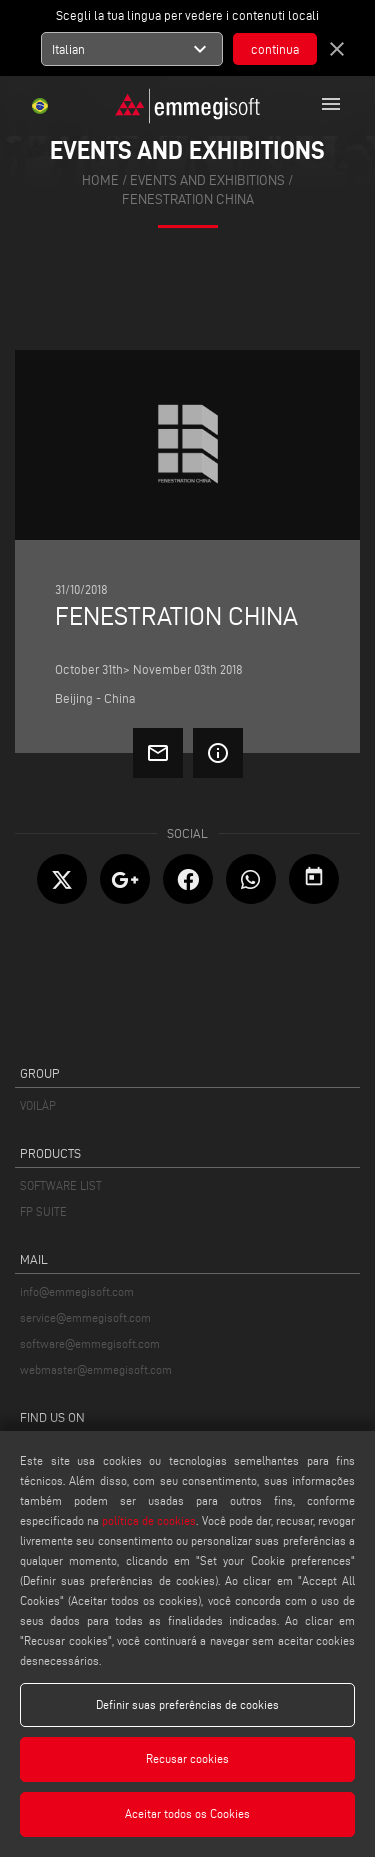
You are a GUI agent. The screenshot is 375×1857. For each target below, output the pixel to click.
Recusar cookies (187, 1758)
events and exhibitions (207, 180)
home (100, 180)
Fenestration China (188, 199)
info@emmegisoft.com (77, 1291)
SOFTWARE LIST (61, 1185)
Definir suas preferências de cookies (187, 1704)
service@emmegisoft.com (85, 1317)
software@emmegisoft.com (90, 1343)
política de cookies (149, 1520)
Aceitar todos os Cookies (187, 1813)
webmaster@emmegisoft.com (96, 1369)
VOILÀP (38, 1105)
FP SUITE (43, 1211)
